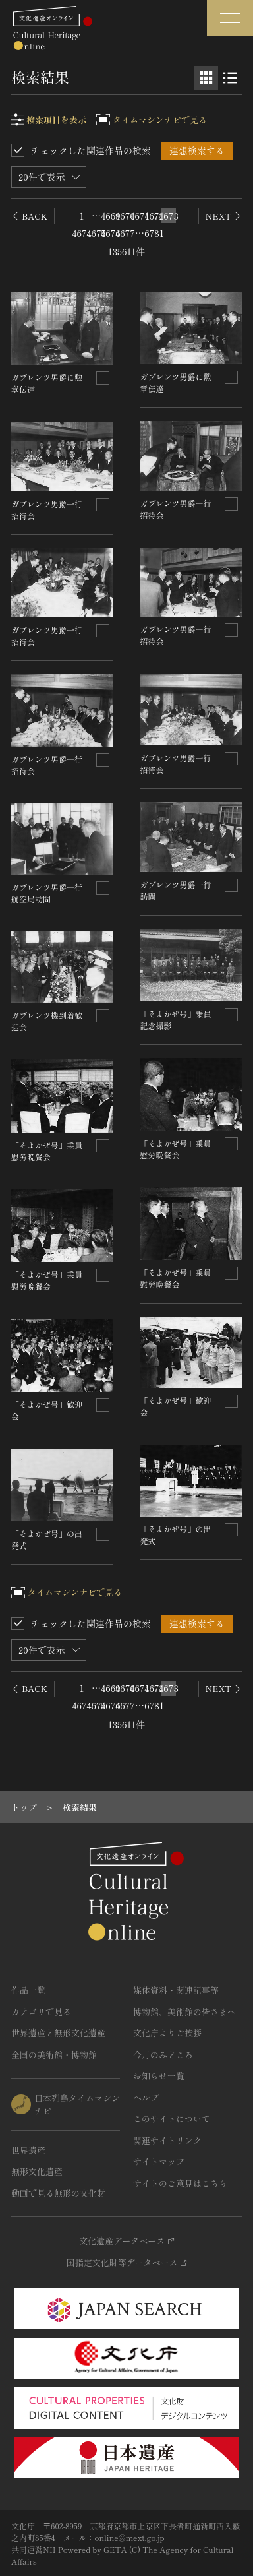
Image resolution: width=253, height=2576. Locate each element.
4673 (168, 215)
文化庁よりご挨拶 (167, 2032)
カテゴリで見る (41, 2011)
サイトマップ (158, 2161)
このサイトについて (171, 2118)
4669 (110, 215)
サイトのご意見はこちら (180, 2183)
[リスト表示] (230, 78)
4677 (125, 232)
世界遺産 (28, 2150)
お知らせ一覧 (158, 2075)
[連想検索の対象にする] (102, 378)
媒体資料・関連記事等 (176, 1990)
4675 (96, 232)
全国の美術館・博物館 (54, 2054)
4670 (125, 215)
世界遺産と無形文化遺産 (58, 2032)
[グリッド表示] (206, 78)
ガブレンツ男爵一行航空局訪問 (46, 892)
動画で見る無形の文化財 (58, 2193)
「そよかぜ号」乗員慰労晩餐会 (46, 1150)
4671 (139, 215)
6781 (154, 232)
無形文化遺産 (37, 2171)
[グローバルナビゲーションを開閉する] (230, 18)
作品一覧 (28, 1990)
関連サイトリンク (167, 2140)
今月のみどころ (163, 2054)
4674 (81, 232)
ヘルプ (146, 2097)
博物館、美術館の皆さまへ (184, 2011)
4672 (154, 215)
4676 (110, 232)
